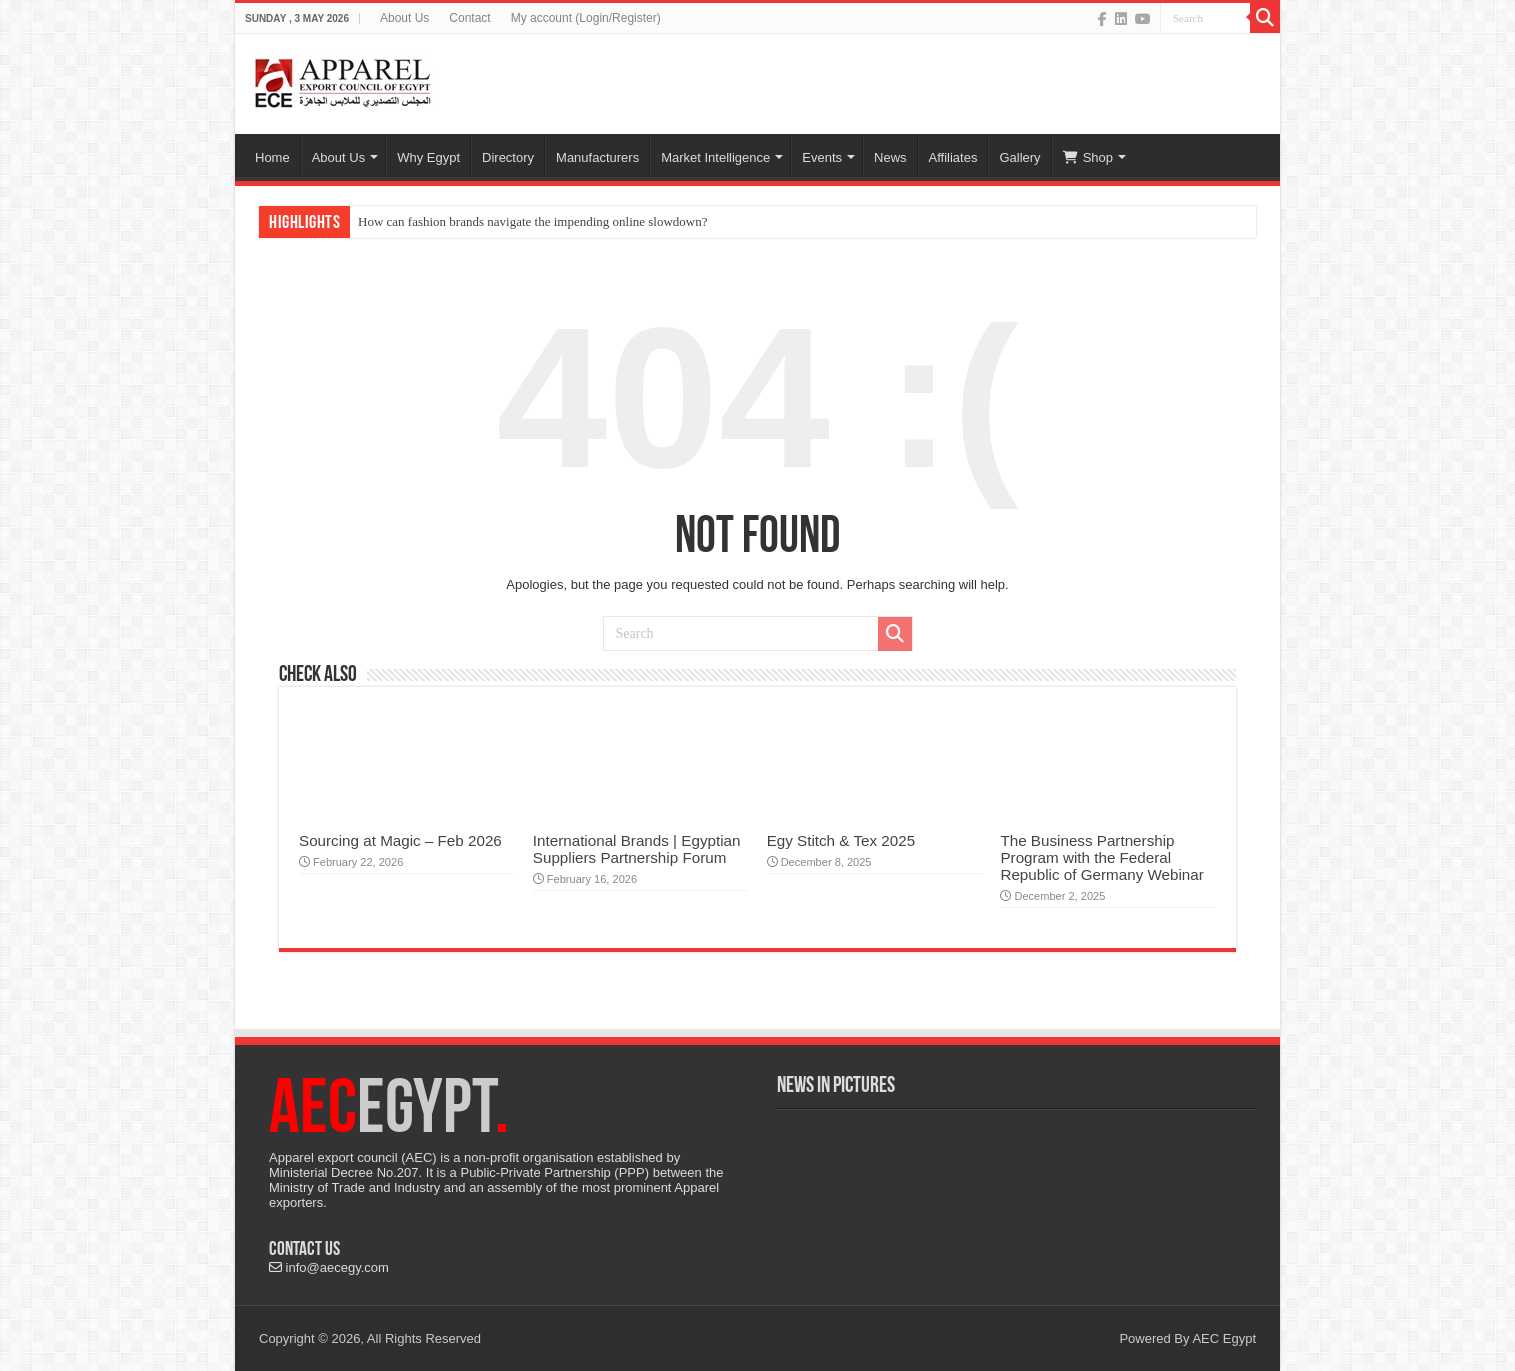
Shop (1088, 157)
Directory (508, 157)
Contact (469, 18)
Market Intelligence (715, 157)
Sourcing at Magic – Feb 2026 (400, 840)
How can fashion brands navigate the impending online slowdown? (532, 221)
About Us (404, 18)
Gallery (1019, 157)
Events (822, 157)
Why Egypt (428, 157)
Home (272, 157)
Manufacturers (597, 157)
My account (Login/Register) (586, 18)
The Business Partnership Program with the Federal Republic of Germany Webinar (1101, 857)
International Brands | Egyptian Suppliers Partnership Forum (637, 849)
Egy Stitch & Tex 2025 (841, 840)
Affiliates (953, 157)
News (890, 157)
